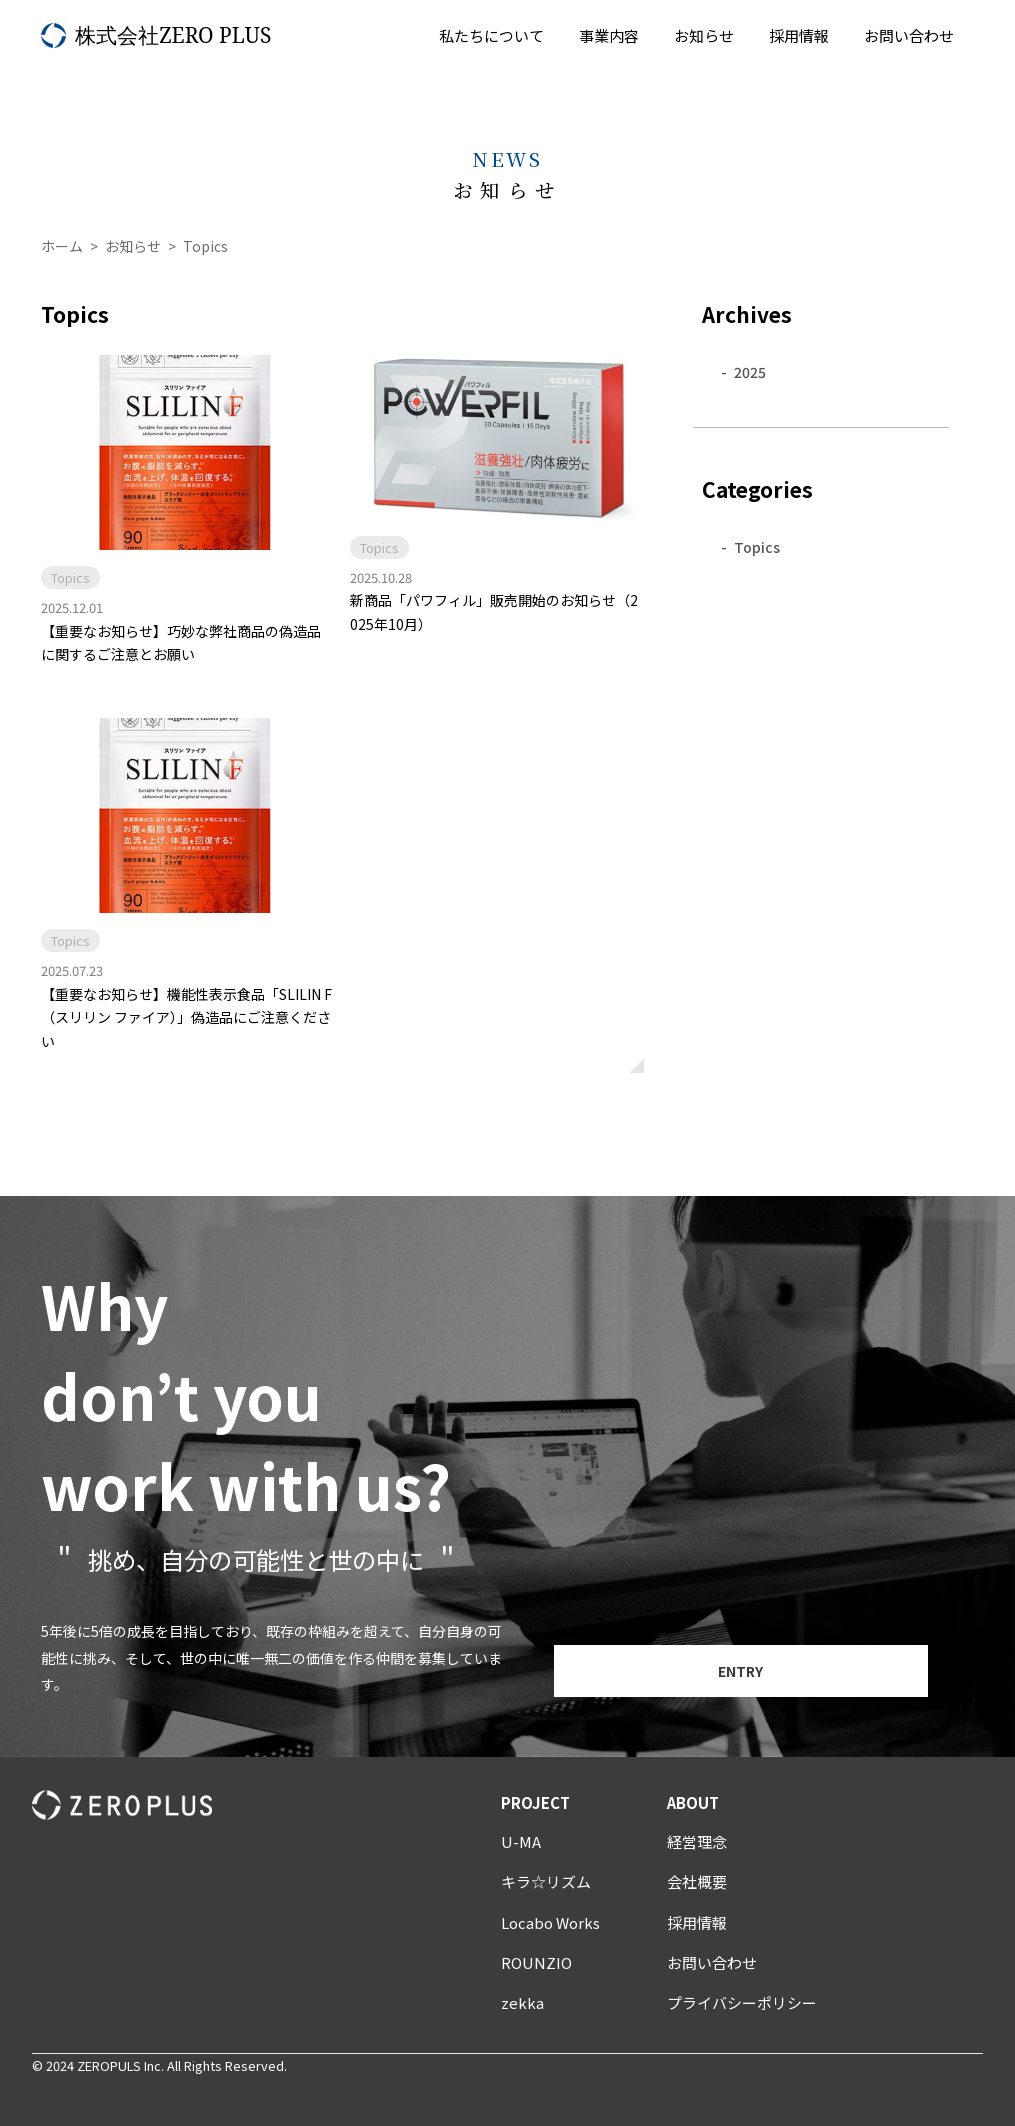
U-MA (521, 1841)
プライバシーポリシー (742, 2002)
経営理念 (697, 1841)
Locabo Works (550, 1922)
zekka (522, 2002)
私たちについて (491, 35)
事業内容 (609, 35)
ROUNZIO (536, 1962)
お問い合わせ (909, 35)
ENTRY (740, 1671)
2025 (750, 372)
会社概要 (697, 1881)
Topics (757, 547)
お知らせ (704, 35)
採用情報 (799, 35)
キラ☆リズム (546, 1881)
